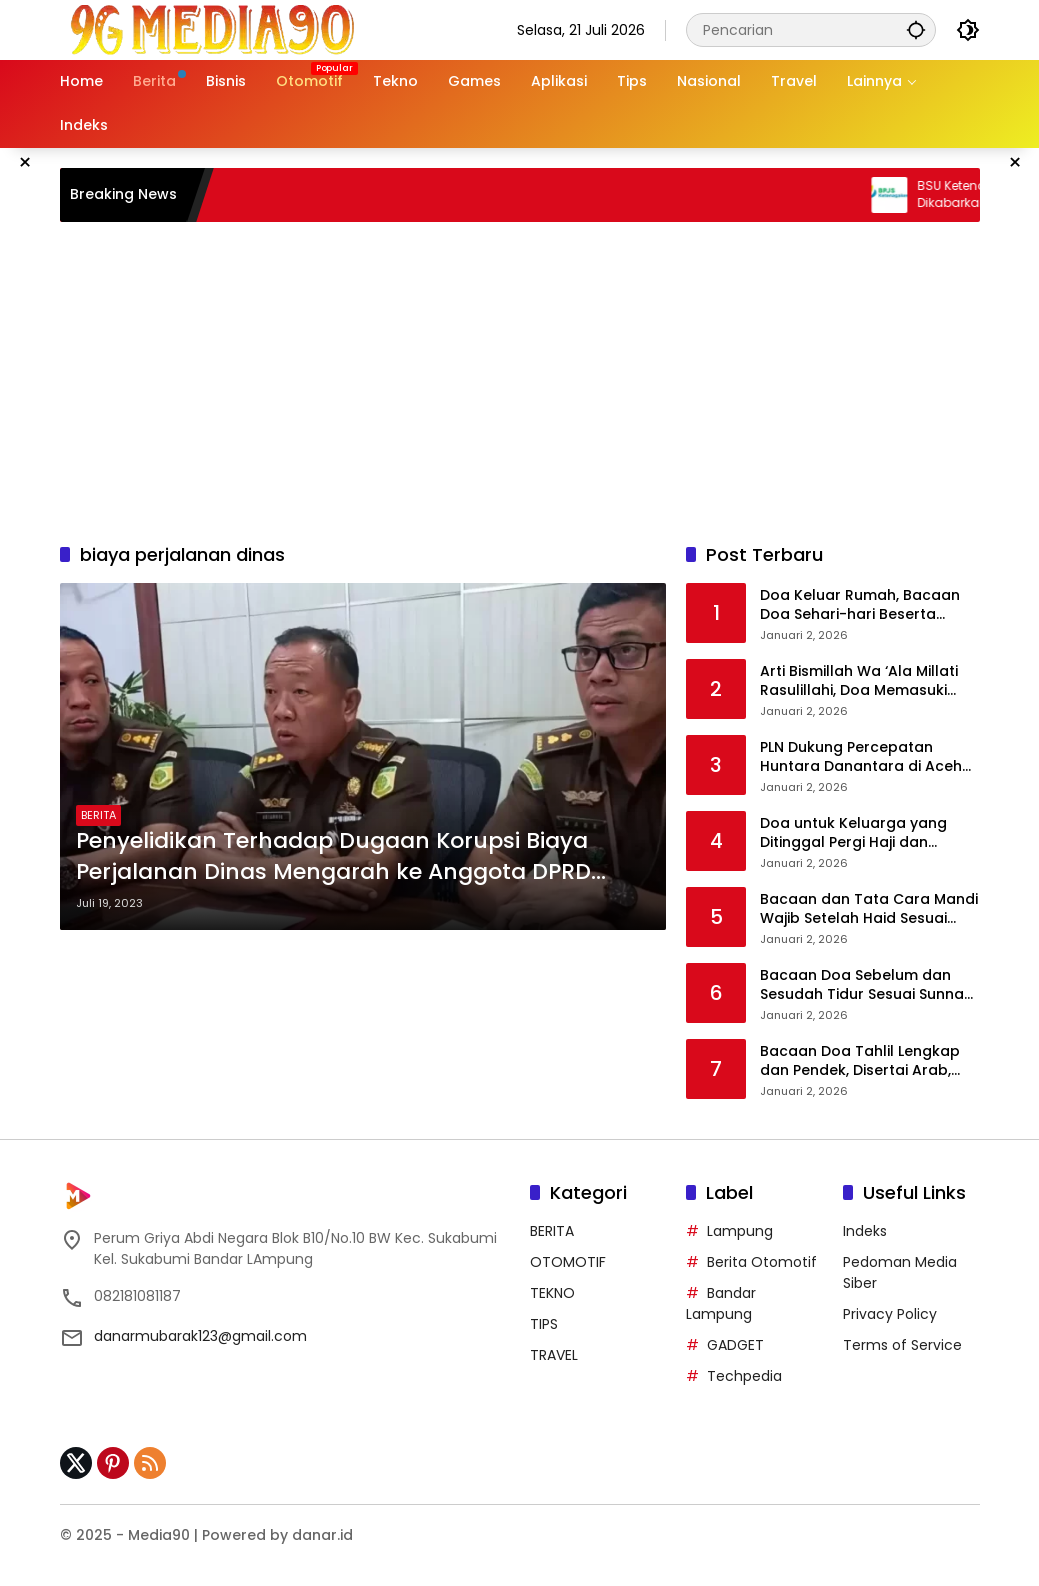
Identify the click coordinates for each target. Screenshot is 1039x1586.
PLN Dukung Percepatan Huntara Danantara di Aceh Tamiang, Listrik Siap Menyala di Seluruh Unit (866, 757)
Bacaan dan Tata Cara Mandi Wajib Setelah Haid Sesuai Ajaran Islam (869, 909)
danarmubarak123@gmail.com (200, 1336)
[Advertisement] (520, 382)
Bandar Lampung (721, 1303)
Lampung (740, 1231)
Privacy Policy (890, 1314)
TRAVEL (554, 1355)
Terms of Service (902, 1345)
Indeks (865, 1231)
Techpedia (744, 1376)
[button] (916, 29)
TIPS (544, 1324)
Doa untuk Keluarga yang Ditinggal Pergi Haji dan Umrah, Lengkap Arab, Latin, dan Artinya (861, 833)
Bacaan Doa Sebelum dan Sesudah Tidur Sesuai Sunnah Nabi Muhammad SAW (866, 985)
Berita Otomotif (762, 1262)
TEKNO (552, 1293)
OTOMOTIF (568, 1262)
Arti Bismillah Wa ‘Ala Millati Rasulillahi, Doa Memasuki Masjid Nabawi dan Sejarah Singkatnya (859, 681)
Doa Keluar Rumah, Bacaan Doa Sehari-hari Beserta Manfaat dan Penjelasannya (863, 605)
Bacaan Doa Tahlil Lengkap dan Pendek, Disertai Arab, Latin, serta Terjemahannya (860, 1061)
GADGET (735, 1345)
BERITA (98, 815)
